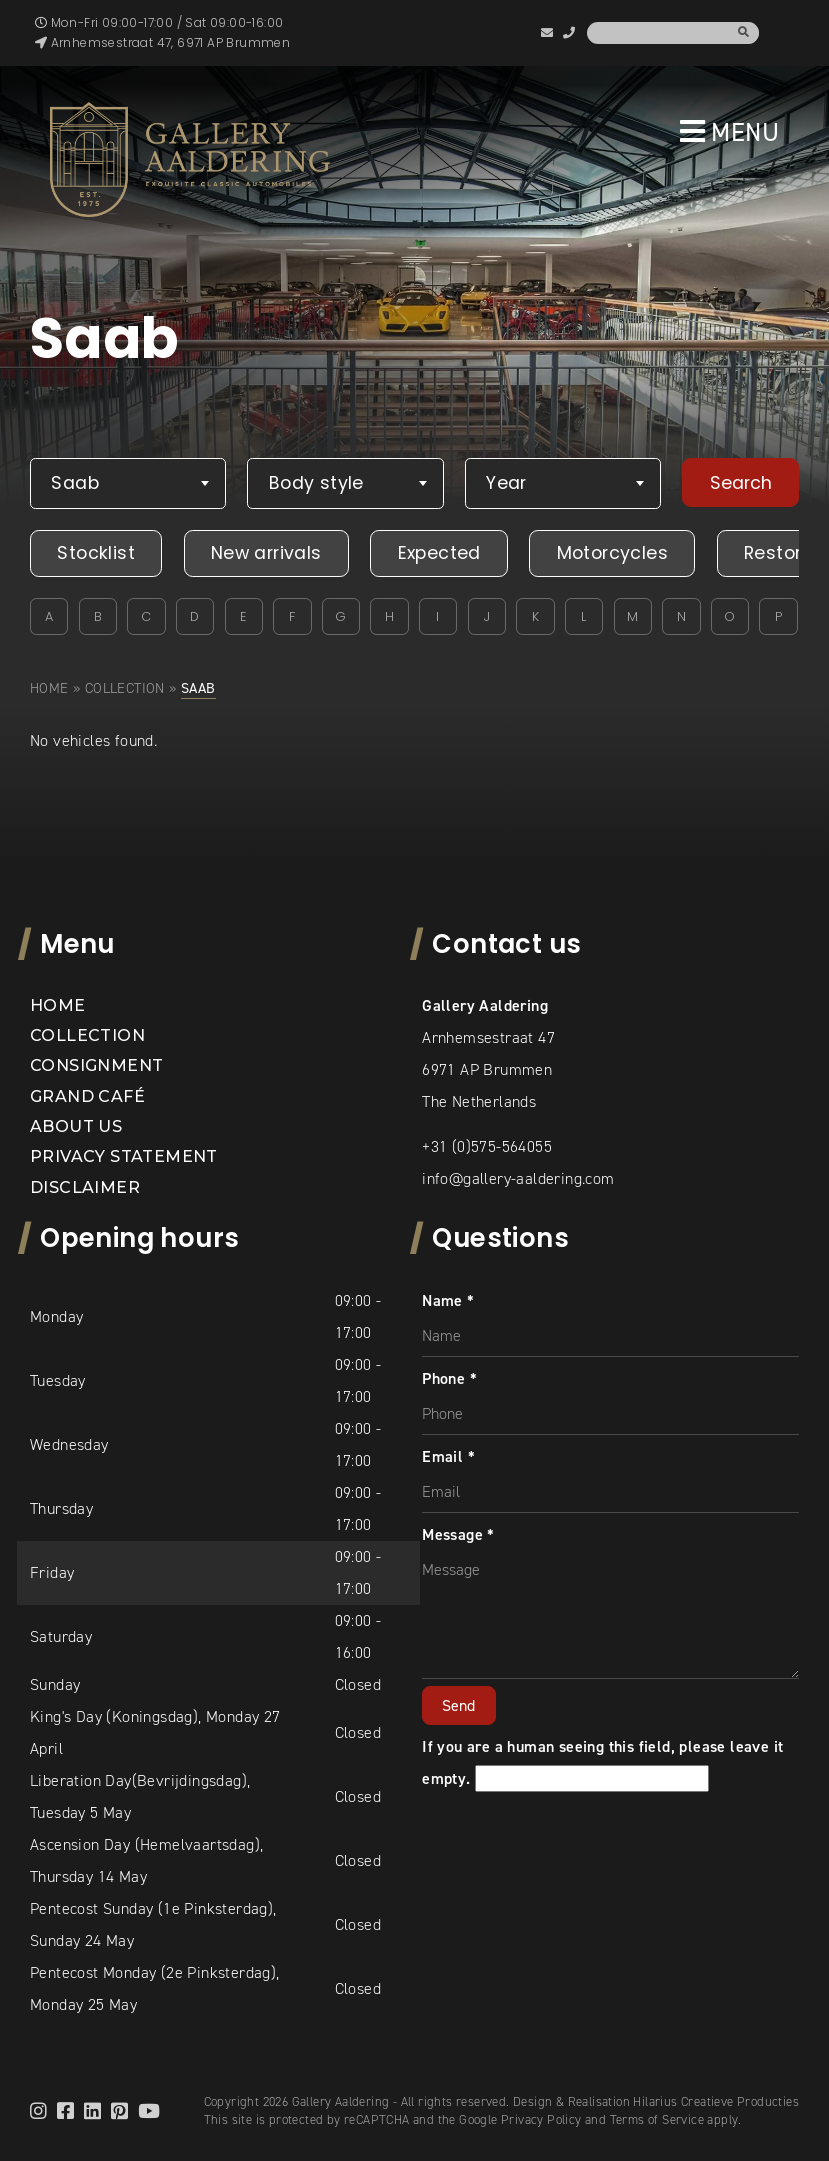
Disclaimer (85, 1187)
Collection (125, 688)
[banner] (190, 159)
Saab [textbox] (75, 483)
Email (448, 1456)
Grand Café (87, 1096)
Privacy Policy (541, 2119)
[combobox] (128, 483)
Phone (449, 1378)
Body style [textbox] (316, 483)
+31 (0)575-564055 (487, 1146)
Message (458, 1534)
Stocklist (96, 553)
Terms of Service (657, 2119)
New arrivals (266, 553)
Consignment (96, 1065)
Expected (439, 553)
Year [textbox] (506, 483)
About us (76, 1126)
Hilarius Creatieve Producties (716, 2101)
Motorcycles (612, 553)
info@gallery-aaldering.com (518, 1178)
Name (448, 1300)
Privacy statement (124, 1156)
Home (49, 688)
